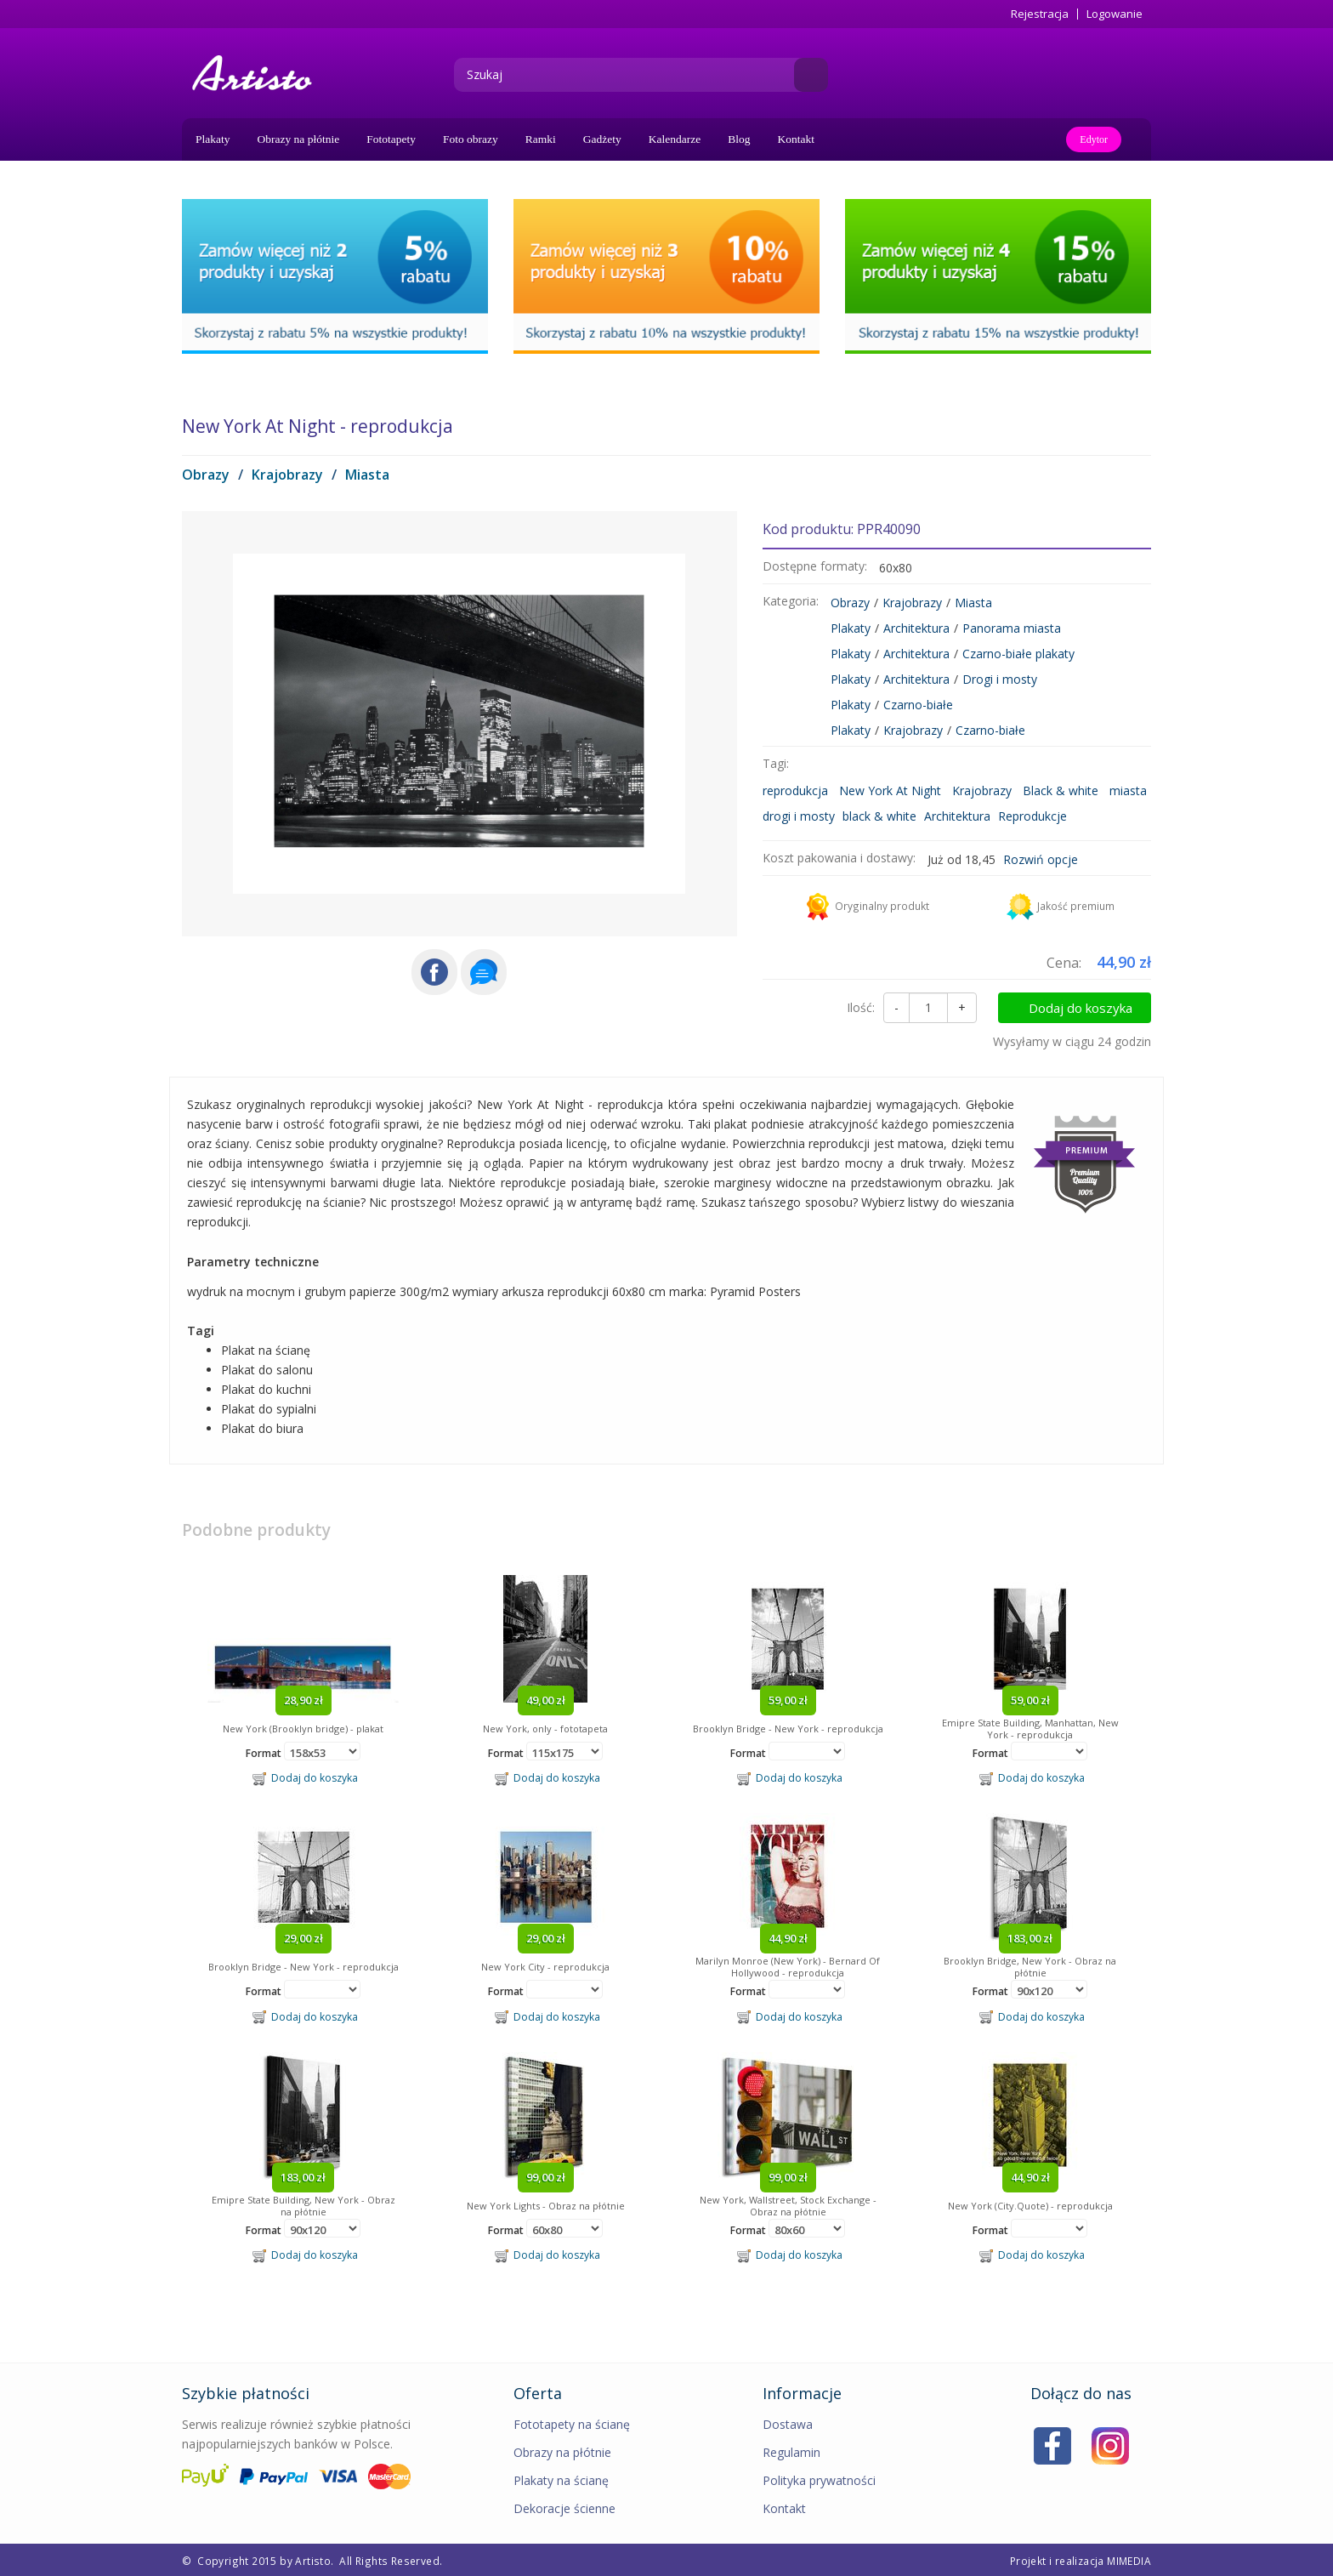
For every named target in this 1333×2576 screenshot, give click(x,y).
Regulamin (791, 2452)
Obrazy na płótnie (299, 139)
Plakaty (213, 139)
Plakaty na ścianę (561, 2480)
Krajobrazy (287, 474)
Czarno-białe (918, 705)
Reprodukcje (1032, 816)
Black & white (1060, 790)
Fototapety (391, 139)
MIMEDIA (1129, 2560)
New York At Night (890, 790)
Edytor (1094, 139)
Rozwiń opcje (1040, 859)
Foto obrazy (470, 139)
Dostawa (788, 2424)
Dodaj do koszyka (1080, 1007)
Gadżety (602, 139)
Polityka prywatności (819, 2480)
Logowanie (1114, 14)
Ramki (540, 139)
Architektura (916, 628)
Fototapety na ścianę (571, 2424)
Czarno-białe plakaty (1018, 653)
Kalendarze (675, 139)
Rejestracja (1040, 14)
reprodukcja (795, 790)
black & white (879, 816)
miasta (1128, 790)
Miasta (367, 474)
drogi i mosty (799, 816)
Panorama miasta (1011, 628)
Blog (739, 139)
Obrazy (206, 474)
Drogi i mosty (999, 679)
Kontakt (796, 139)
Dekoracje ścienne (564, 2508)
